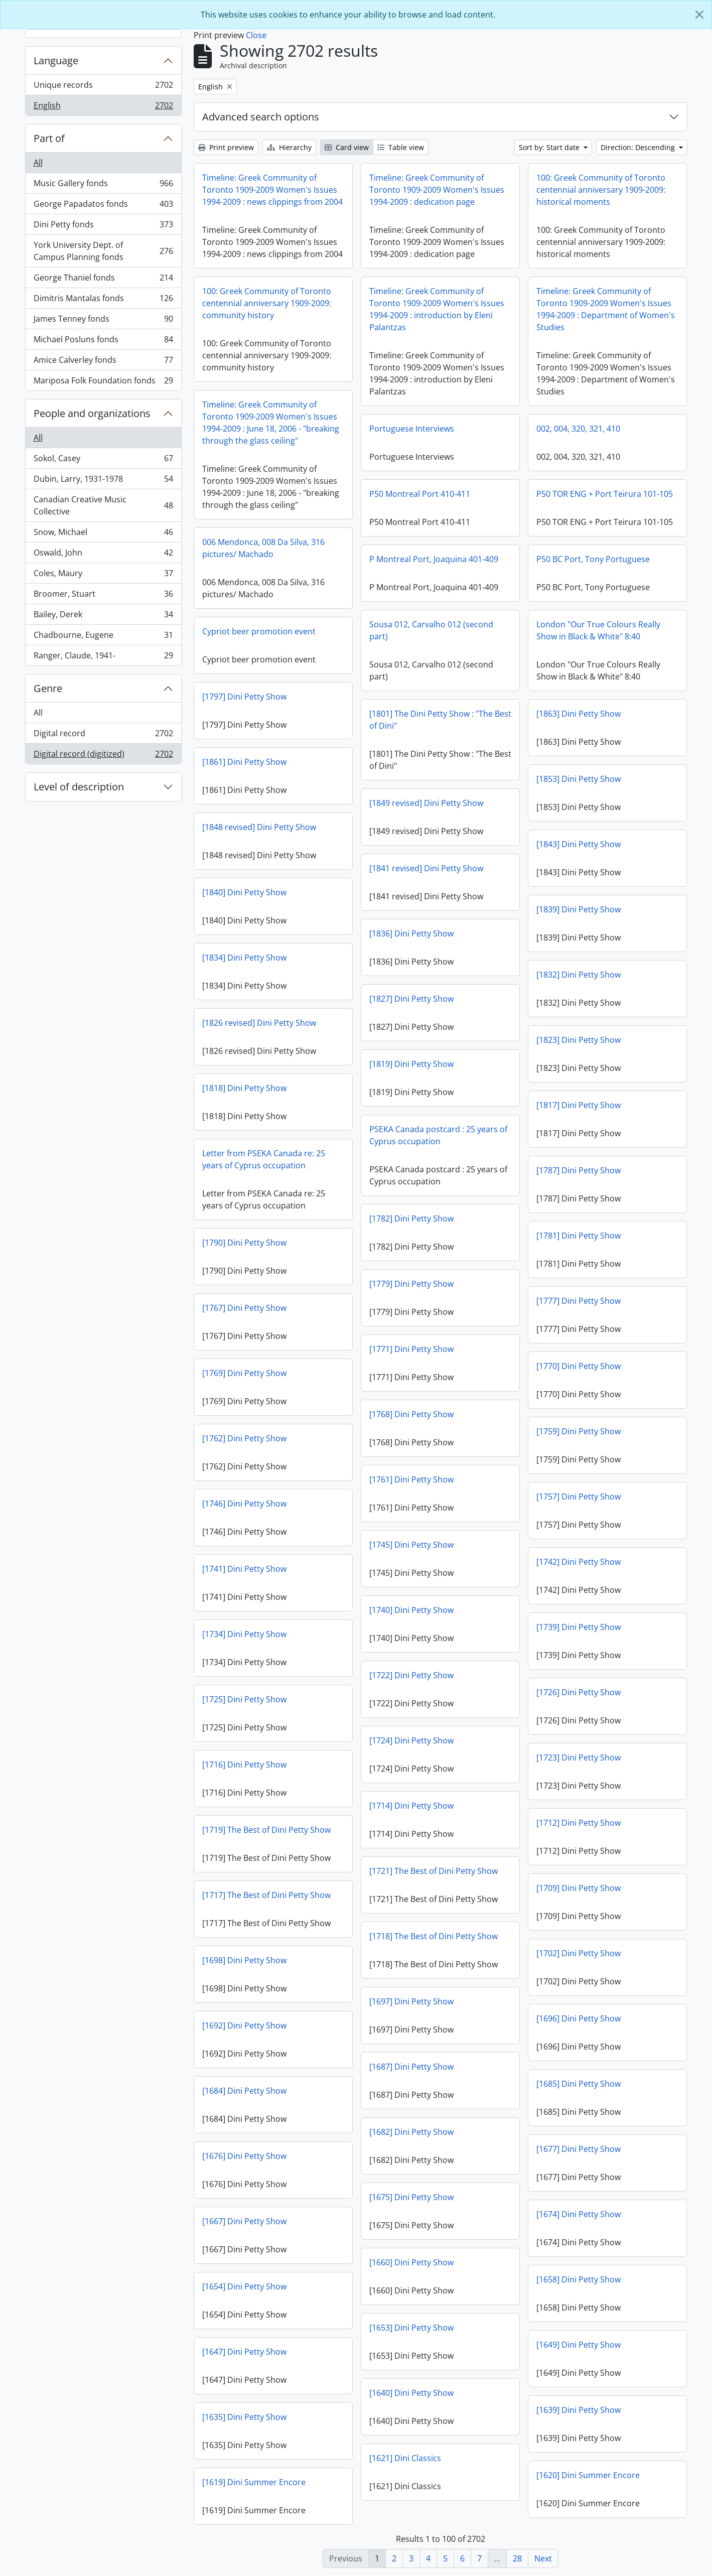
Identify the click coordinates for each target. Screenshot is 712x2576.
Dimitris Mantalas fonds (103, 300)
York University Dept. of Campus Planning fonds (103, 250)
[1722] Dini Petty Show (411, 1675)
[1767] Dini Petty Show (244, 1307)
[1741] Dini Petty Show (244, 1568)
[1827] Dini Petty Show (411, 998)
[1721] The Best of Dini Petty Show (433, 1870)
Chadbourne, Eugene (103, 637)
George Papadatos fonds (103, 206)
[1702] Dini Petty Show (578, 1953)
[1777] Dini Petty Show (578, 1300)
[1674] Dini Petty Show (578, 2214)
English (103, 107)
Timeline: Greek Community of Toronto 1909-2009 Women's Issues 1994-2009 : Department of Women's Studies (605, 309)
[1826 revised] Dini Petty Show (259, 1022)
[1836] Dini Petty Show (411, 933)
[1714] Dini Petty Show (411, 1805)
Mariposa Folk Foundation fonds (103, 382)
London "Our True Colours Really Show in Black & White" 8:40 (598, 630)
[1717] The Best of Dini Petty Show (266, 1895)
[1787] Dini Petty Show (578, 1170)
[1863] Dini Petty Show (578, 713)
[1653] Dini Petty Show (411, 2327)
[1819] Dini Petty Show (411, 1063)
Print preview (226, 147)
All (38, 162)
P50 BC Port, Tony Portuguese (593, 559)
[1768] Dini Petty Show (411, 1414)
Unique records (103, 87)
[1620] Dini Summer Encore (588, 2475)
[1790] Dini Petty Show (244, 1242)
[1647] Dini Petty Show (244, 2351)
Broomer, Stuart (103, 596)
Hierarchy (289, 147)
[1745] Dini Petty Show (411, 1544)
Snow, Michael (103, 534)
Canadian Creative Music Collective (103, 505)
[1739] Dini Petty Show (578, 1627)
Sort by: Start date (550, 147)
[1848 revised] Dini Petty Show (259, 827)
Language (56, 60)
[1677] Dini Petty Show (578, 2148)
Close (256, 35)
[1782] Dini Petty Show (411, 1218)
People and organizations (92, 413)
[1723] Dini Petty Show (578, 1757)
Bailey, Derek (103, 616)
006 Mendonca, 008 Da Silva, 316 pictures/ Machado (263, 548)
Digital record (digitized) (103, 756)
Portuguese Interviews (411, 428)
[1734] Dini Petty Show (244, 1634)
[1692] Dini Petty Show (244, 2025)
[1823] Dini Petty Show (578, 1039)
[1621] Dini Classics (405, 2458)
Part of (49, 138)
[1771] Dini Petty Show (411, 1348)
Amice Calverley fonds (103, 362)
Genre (48, 688)
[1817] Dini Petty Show (578, 1105)
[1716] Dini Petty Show (244, 1764)
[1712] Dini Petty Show (578, 1822)
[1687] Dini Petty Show (411, 2066)
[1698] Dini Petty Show (244, 1960)
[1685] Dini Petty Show (578, 2083)
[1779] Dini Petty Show (411, 1283)
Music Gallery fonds (103, 185)
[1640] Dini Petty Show (411, 2392)
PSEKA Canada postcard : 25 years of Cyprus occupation (438, 1135)
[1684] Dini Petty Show (244, 2090)
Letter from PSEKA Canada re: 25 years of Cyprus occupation (263, 1159)
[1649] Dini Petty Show (578, 2344)
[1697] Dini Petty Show (411, 2001)
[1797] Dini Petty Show (244, 696)
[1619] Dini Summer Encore (254, 2482)
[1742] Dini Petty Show (578, 1561)
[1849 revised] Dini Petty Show (426, 802)
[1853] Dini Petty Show (578, 778)
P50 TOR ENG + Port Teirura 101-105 (604, 493)
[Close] (699, 15)
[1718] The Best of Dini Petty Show (433, 1936)
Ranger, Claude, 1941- (103, 657)
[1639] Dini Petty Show (578, 2409)
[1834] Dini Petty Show (244, 957)
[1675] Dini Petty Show (411, 2197)
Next (543, 2558)
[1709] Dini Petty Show (578, 1887)
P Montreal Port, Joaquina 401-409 (433, 559)
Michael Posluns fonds (103, 341)
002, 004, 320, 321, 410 (578, 428)
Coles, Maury (103, 575)
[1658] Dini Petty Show (578, 2279)
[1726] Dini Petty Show (578, 1692)
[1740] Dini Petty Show (411, 1609)
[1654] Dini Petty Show (244, 2286)
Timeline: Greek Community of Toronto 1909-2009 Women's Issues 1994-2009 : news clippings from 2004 (272, 189)
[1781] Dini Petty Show (578, 1235)
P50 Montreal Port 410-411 (419, 493)
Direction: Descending (639, 147)
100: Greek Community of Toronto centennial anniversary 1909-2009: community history (266, 303)
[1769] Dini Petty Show (244, 1373)
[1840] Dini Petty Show (244, 892)
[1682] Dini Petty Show (411, 2131)
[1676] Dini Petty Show (244, 2155)
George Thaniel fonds (103, 280)
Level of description (79, 786)
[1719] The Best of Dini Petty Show (266, 1829)
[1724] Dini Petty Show (411, 1740)
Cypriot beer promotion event (259, 631)
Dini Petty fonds (103, 226)
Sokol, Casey (103, 460)
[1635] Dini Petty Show (244, 2416)
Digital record (103, 735)
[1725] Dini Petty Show (244, 1699)
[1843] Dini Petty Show (578, 844)
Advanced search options (260, 116)
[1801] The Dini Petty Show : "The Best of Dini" (440, 719)
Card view (347, 147)
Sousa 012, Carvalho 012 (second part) (431, 630)
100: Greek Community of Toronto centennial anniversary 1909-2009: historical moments (600, 189)
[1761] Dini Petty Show (411, 1479)
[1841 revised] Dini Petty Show (426, 868)
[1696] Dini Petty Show (578, 2018)
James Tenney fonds (103, 321)
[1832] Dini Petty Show (578, 974)
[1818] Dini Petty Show (244, 1088)
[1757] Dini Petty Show (578, 1496)
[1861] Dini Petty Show (244, 761)
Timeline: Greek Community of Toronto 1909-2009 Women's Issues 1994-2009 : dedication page (436, 189)
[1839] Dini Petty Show (578, 909)
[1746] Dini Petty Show (244, 1503)
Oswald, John (103, 555)
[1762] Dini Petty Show (244, 1438)
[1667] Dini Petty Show (244, 2221)
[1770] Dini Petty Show (578, 1366)
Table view (400, 147)
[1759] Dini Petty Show (578, 1431)
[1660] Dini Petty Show (411, 2262)
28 (517, 2558)
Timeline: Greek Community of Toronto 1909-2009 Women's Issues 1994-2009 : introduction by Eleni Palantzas (436, 309)
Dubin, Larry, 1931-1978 (103, 481)
